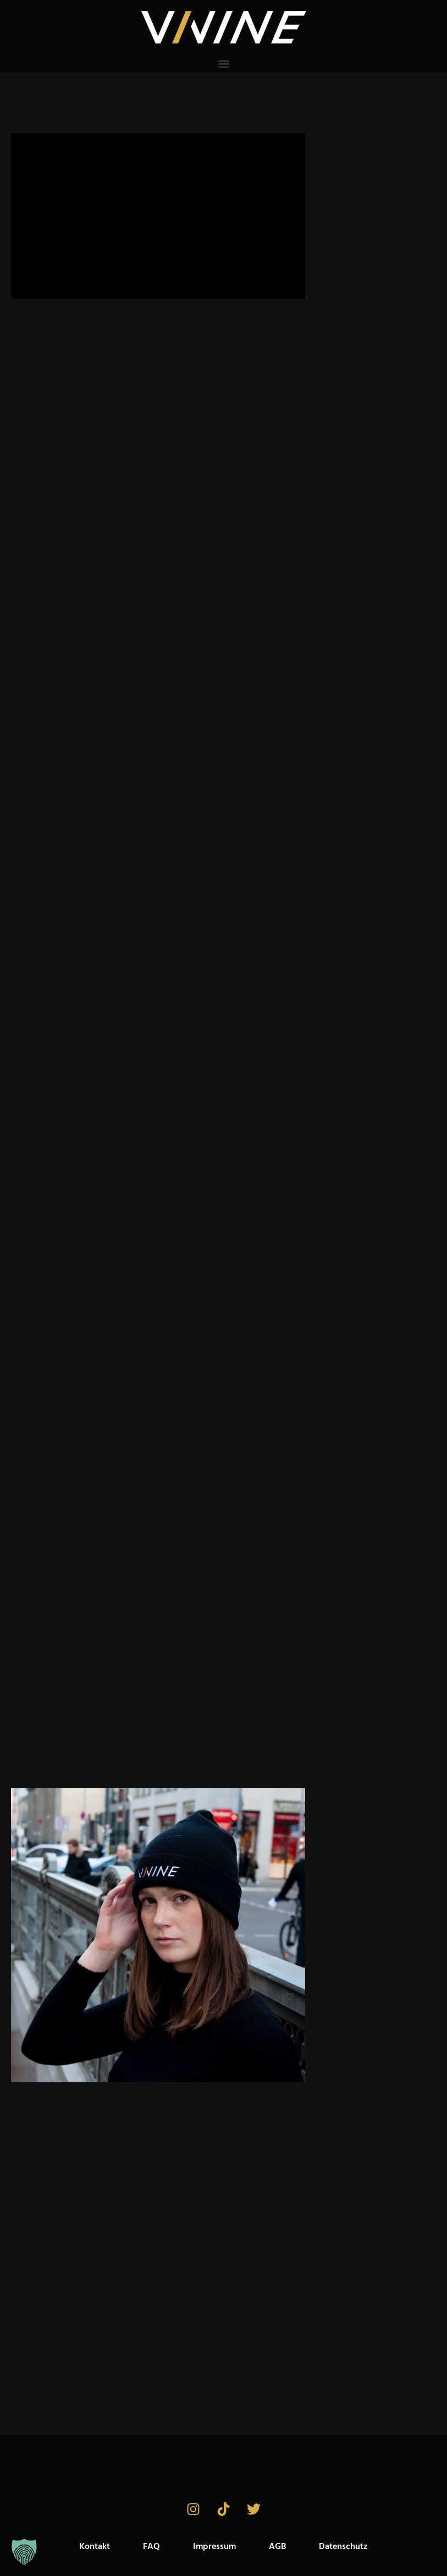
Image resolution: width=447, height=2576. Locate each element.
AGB (277, 2547)
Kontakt (94, 2547)
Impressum (214, 2547)
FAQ (151, 2547)
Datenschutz (343, 2547)
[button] (223, 63)
